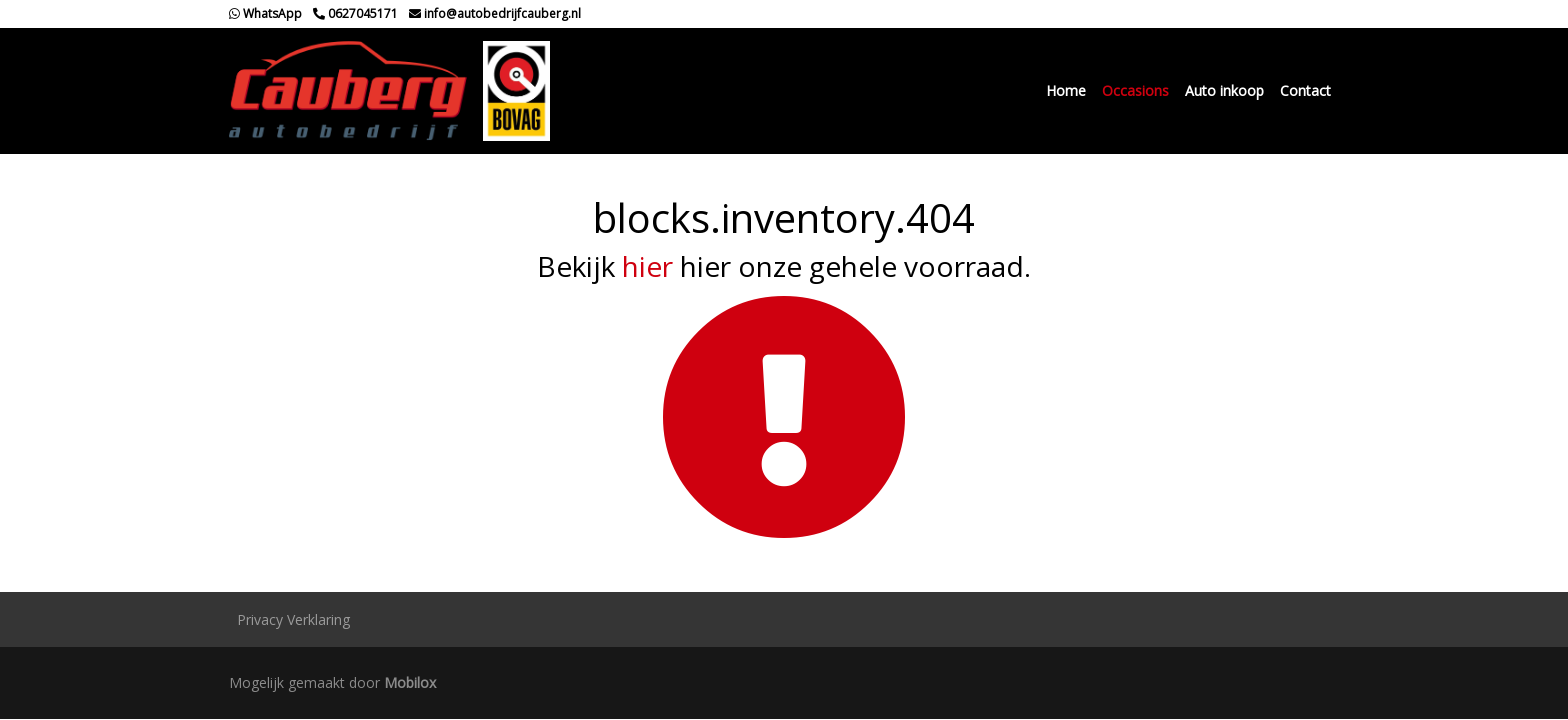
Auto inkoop (1224, 90)
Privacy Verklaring (293, 619)
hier (647, 266)
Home (1066, 90)
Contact (1305, 90)
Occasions (1135, 90)
